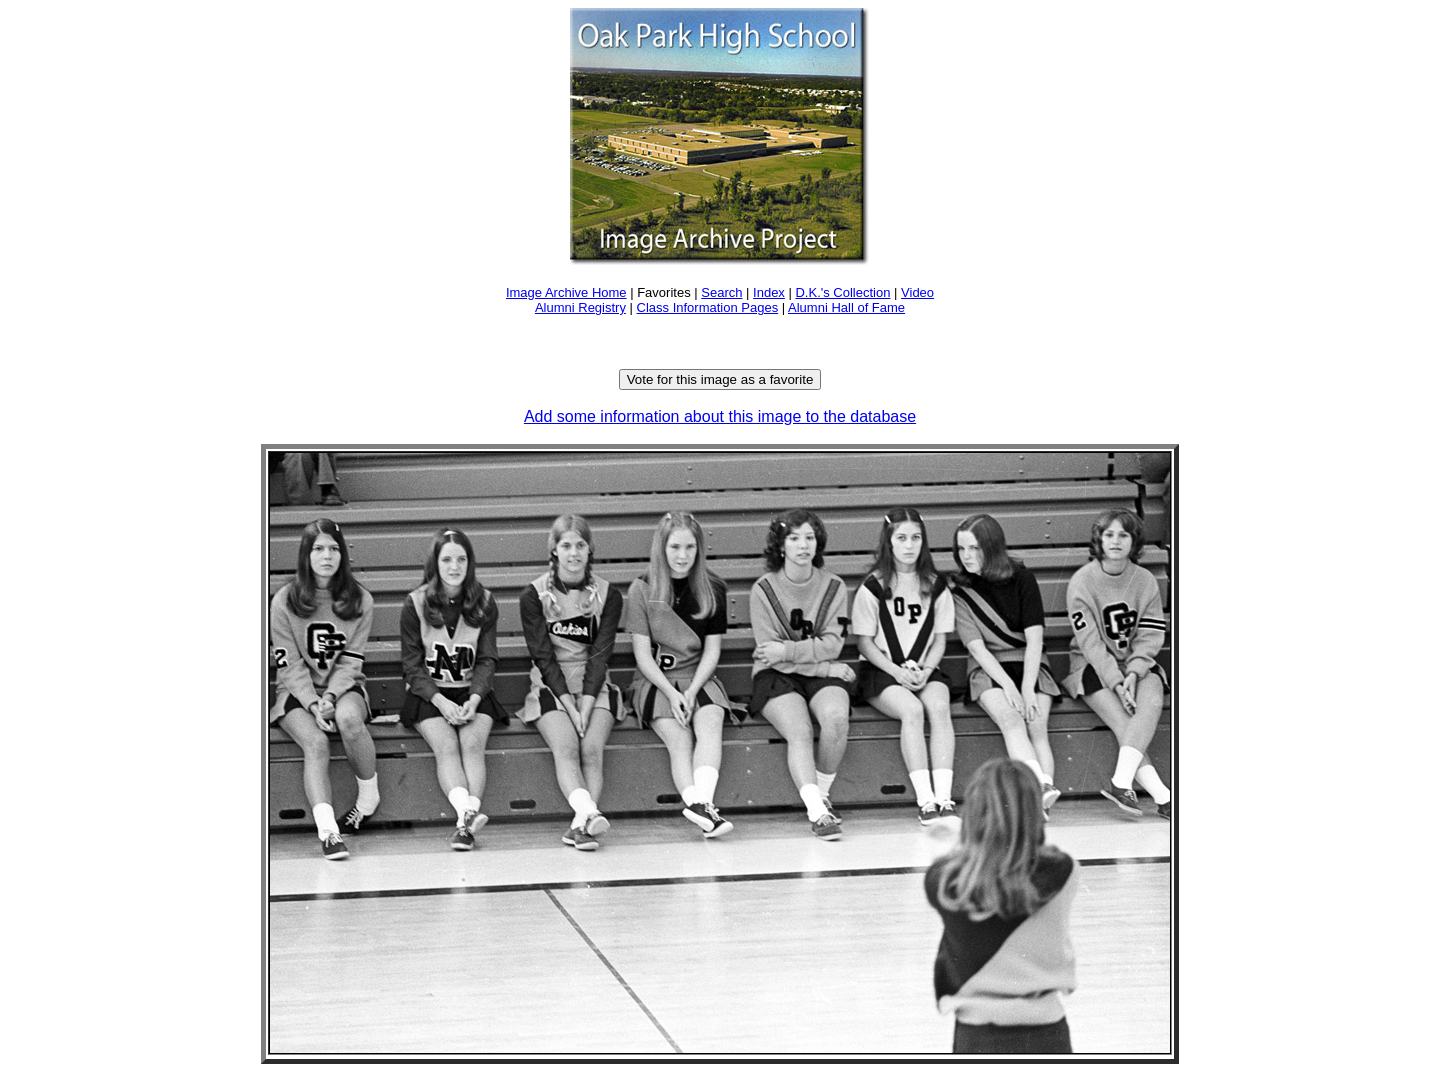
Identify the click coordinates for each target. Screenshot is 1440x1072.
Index (769, 292)
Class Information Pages (708, 307)
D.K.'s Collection (842, 292)
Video (917, 292)
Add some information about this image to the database (720, 416)
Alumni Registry (580, 307)
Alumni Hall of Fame (846, 307)
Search (721, 292)
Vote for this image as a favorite (720, 379)
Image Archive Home (566, 292)
